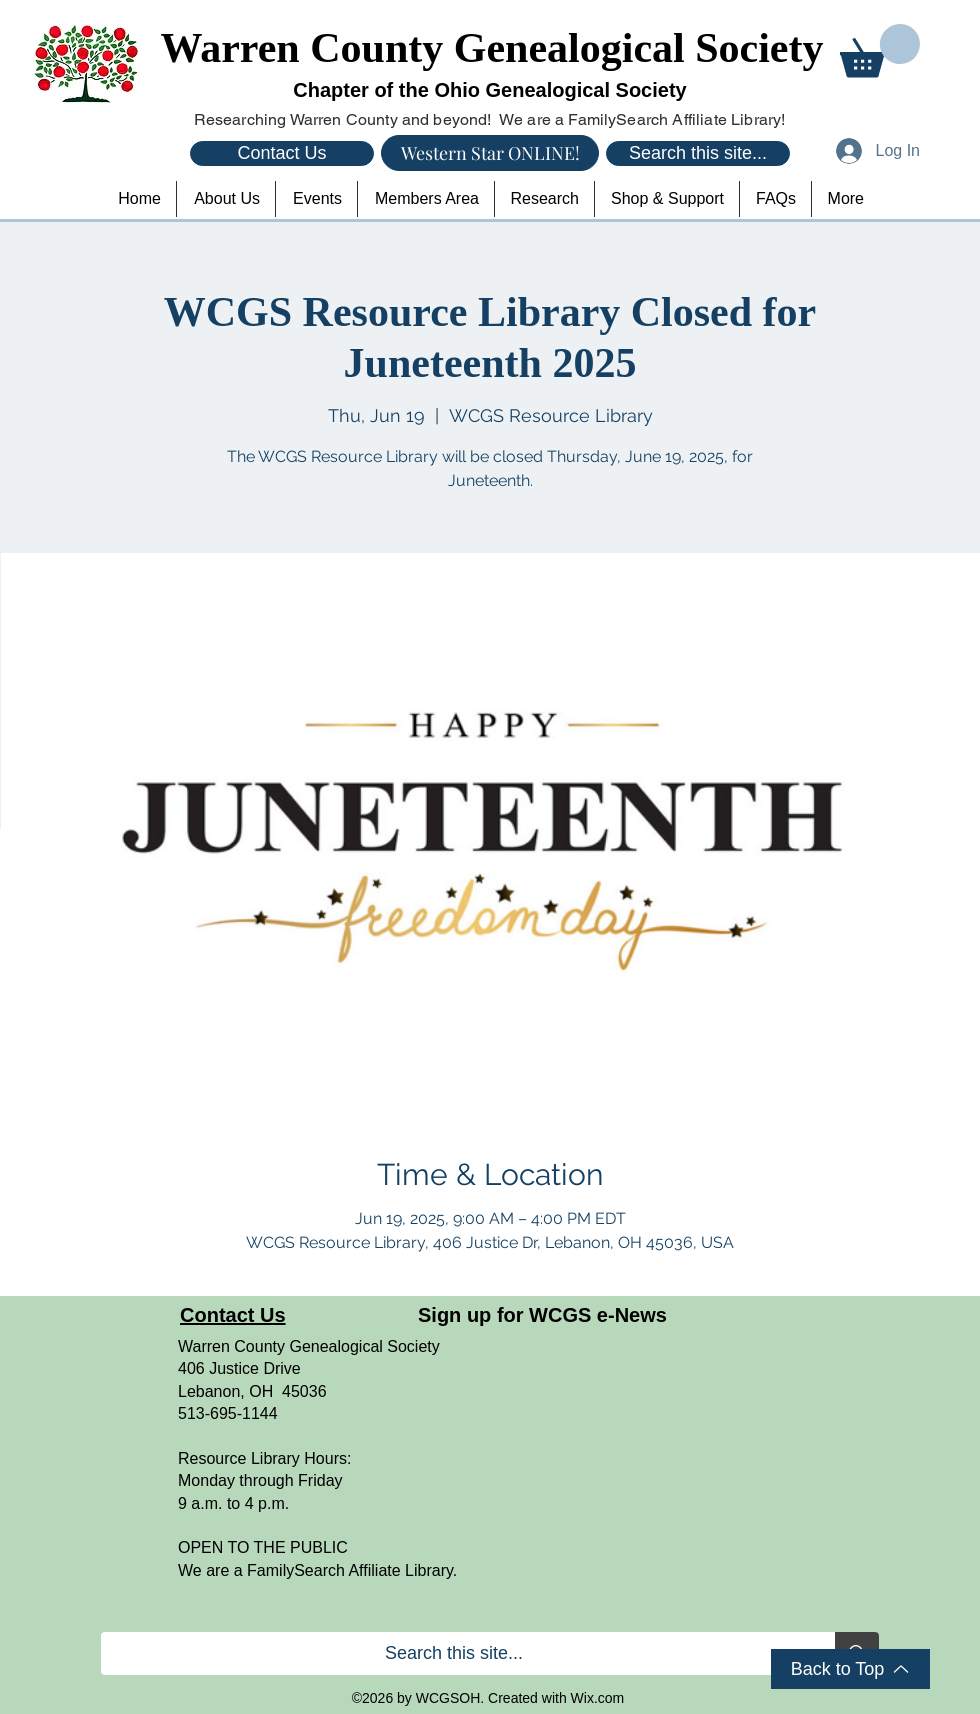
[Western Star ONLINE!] (490, 153)
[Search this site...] (698, 153)
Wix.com (598, 1698)
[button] (880, 50)
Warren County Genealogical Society (492, 48)
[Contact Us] (282, 153)
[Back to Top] (850, 1669)
